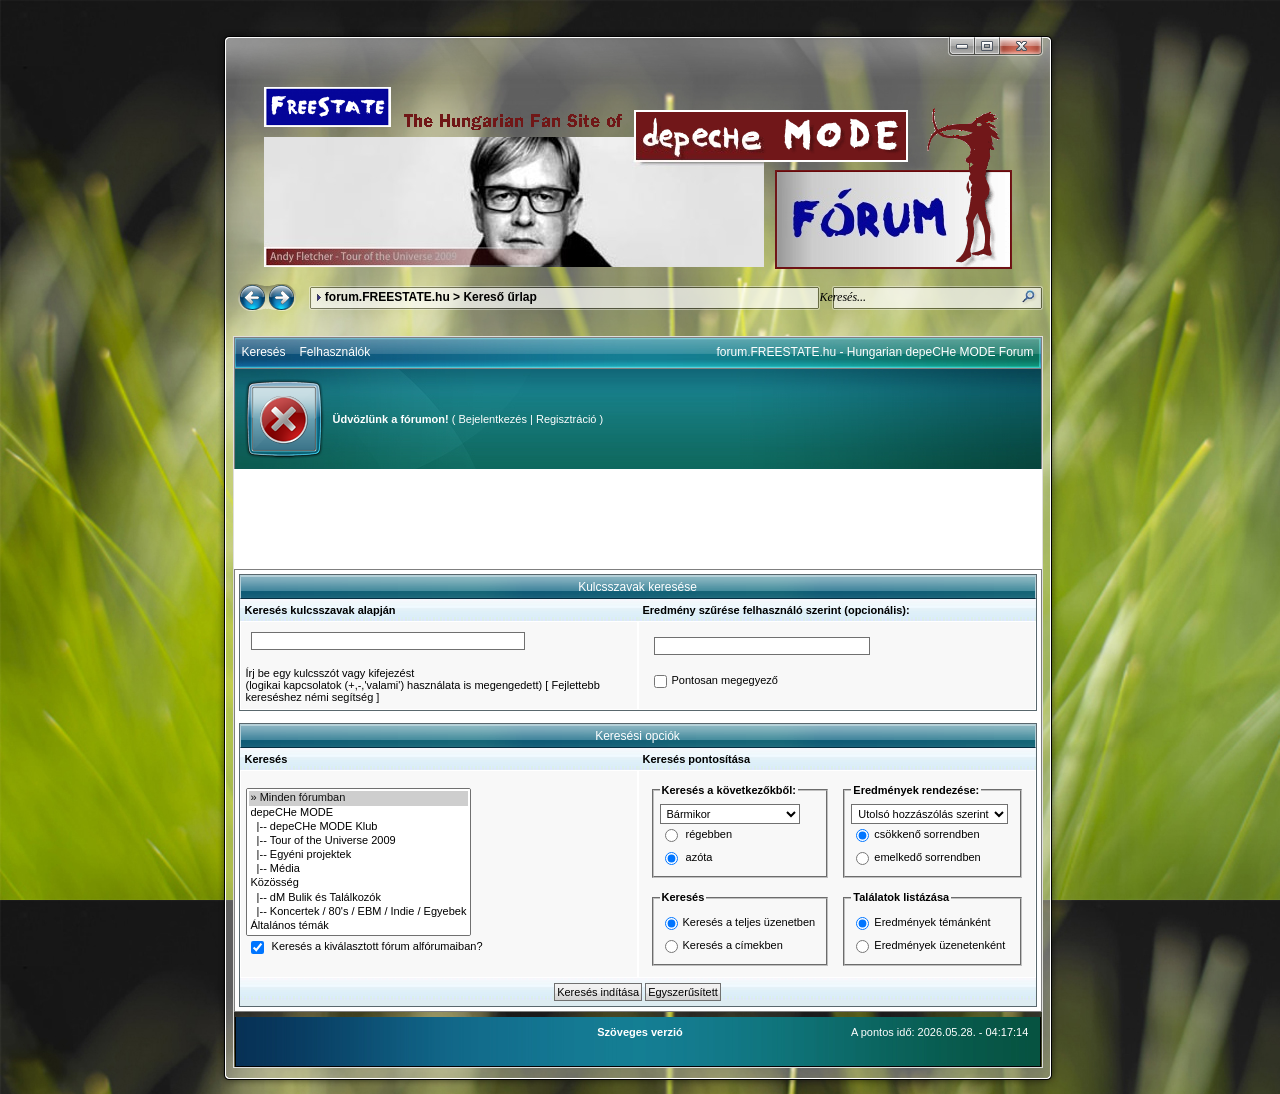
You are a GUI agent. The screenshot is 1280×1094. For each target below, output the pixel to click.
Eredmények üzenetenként (939, 945)
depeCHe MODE (359, 813)
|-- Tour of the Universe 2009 (359, 841)
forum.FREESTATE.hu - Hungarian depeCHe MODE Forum (875, 352)
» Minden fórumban (359, 798)
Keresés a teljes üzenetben (749, 922)
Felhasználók (335, 352)
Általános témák (359, 926)
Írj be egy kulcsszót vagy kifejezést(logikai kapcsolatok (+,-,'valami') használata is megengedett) (394, 679)
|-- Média (359, 869)
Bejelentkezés (492, 419)
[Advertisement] (638, 519)
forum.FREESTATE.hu (387, 297)
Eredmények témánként (932, 922)
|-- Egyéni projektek (359, 855)
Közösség (359, 883)
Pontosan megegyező (725, 681)
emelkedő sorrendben (927, 858)
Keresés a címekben (733, 945)
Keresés (264, 352)
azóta (699, 858)
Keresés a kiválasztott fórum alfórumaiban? (377, 947)
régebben (709, 835)
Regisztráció (566, 419)
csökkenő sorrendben (926, 835)
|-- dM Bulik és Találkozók (359, 898)
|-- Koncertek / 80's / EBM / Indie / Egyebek (359, 912)
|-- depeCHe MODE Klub (359, 827)
